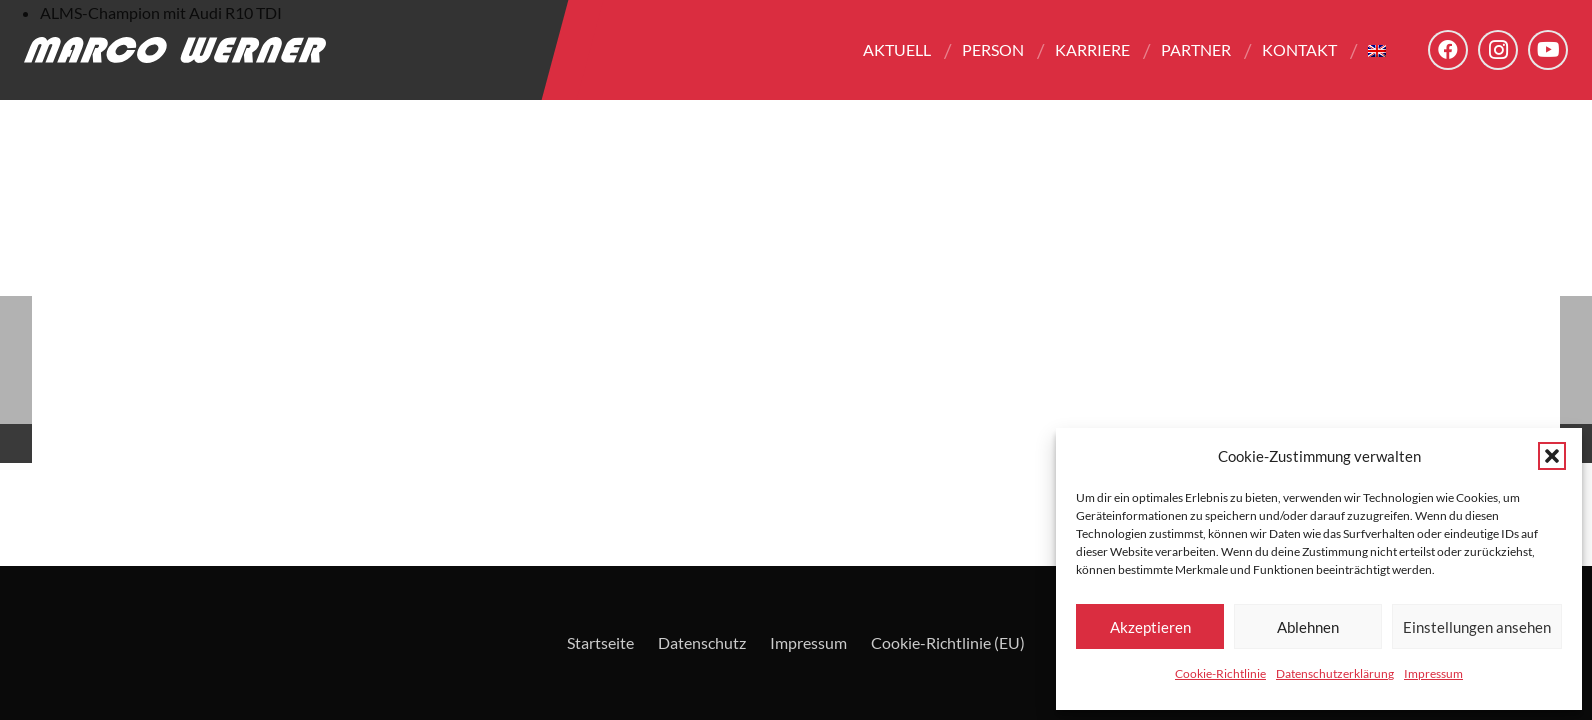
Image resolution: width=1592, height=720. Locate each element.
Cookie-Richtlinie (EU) (948, 642)
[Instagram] (1498, 50)
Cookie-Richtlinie (1220, 673)
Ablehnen (1308, 627)
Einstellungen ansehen (1477, 627)
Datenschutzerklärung (1335, 673)
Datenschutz (702, 642)
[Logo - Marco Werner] (175, 50)
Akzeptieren (1150, 627)
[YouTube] (1548, 50)
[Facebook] (1448, 50)
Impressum (1433, 673)
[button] (1552, 456)
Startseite (600, 642)
